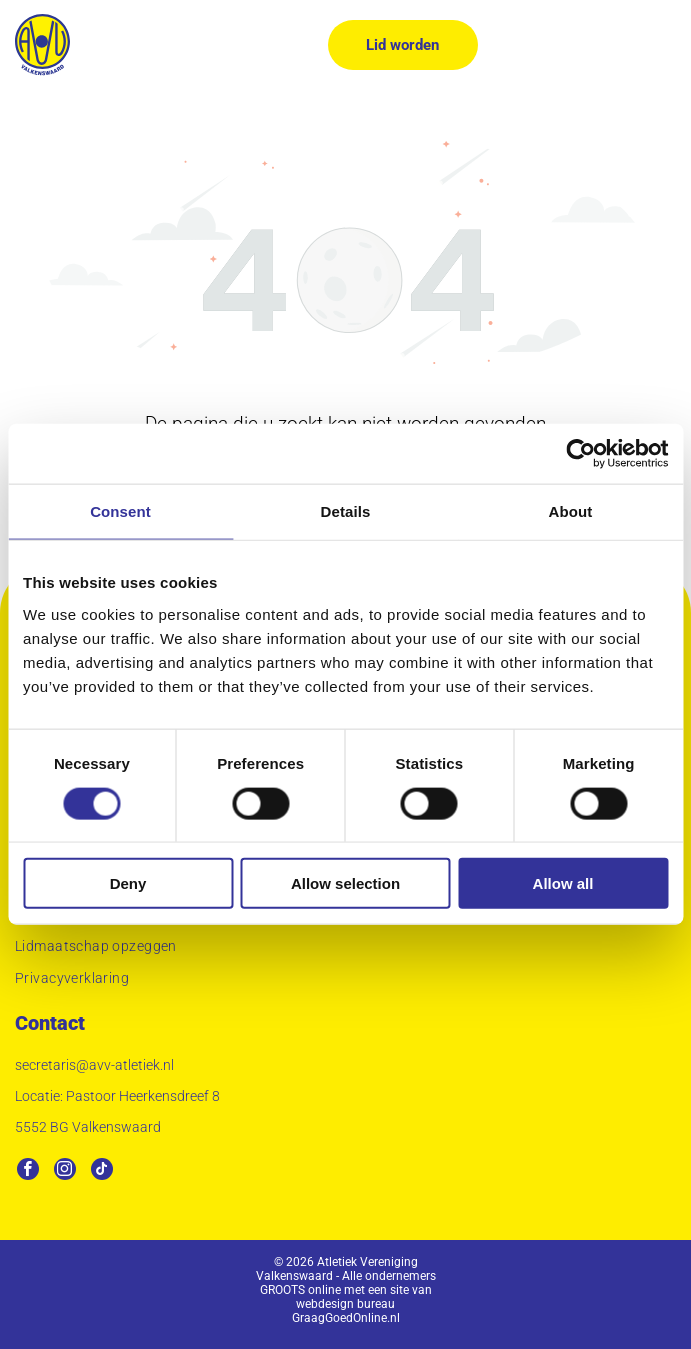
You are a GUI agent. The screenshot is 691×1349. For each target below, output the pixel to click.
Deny (128, 883)
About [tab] (571, 511)
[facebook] (28, 1171)
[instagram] (65, 1171)
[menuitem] (345, 949)
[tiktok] (102, 1171)
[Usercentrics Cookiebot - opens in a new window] (580, 454)
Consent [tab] (120, 511)
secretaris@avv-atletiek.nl (94, 1065)
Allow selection (345, 883)
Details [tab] (346, 511)
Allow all (563, 883)
